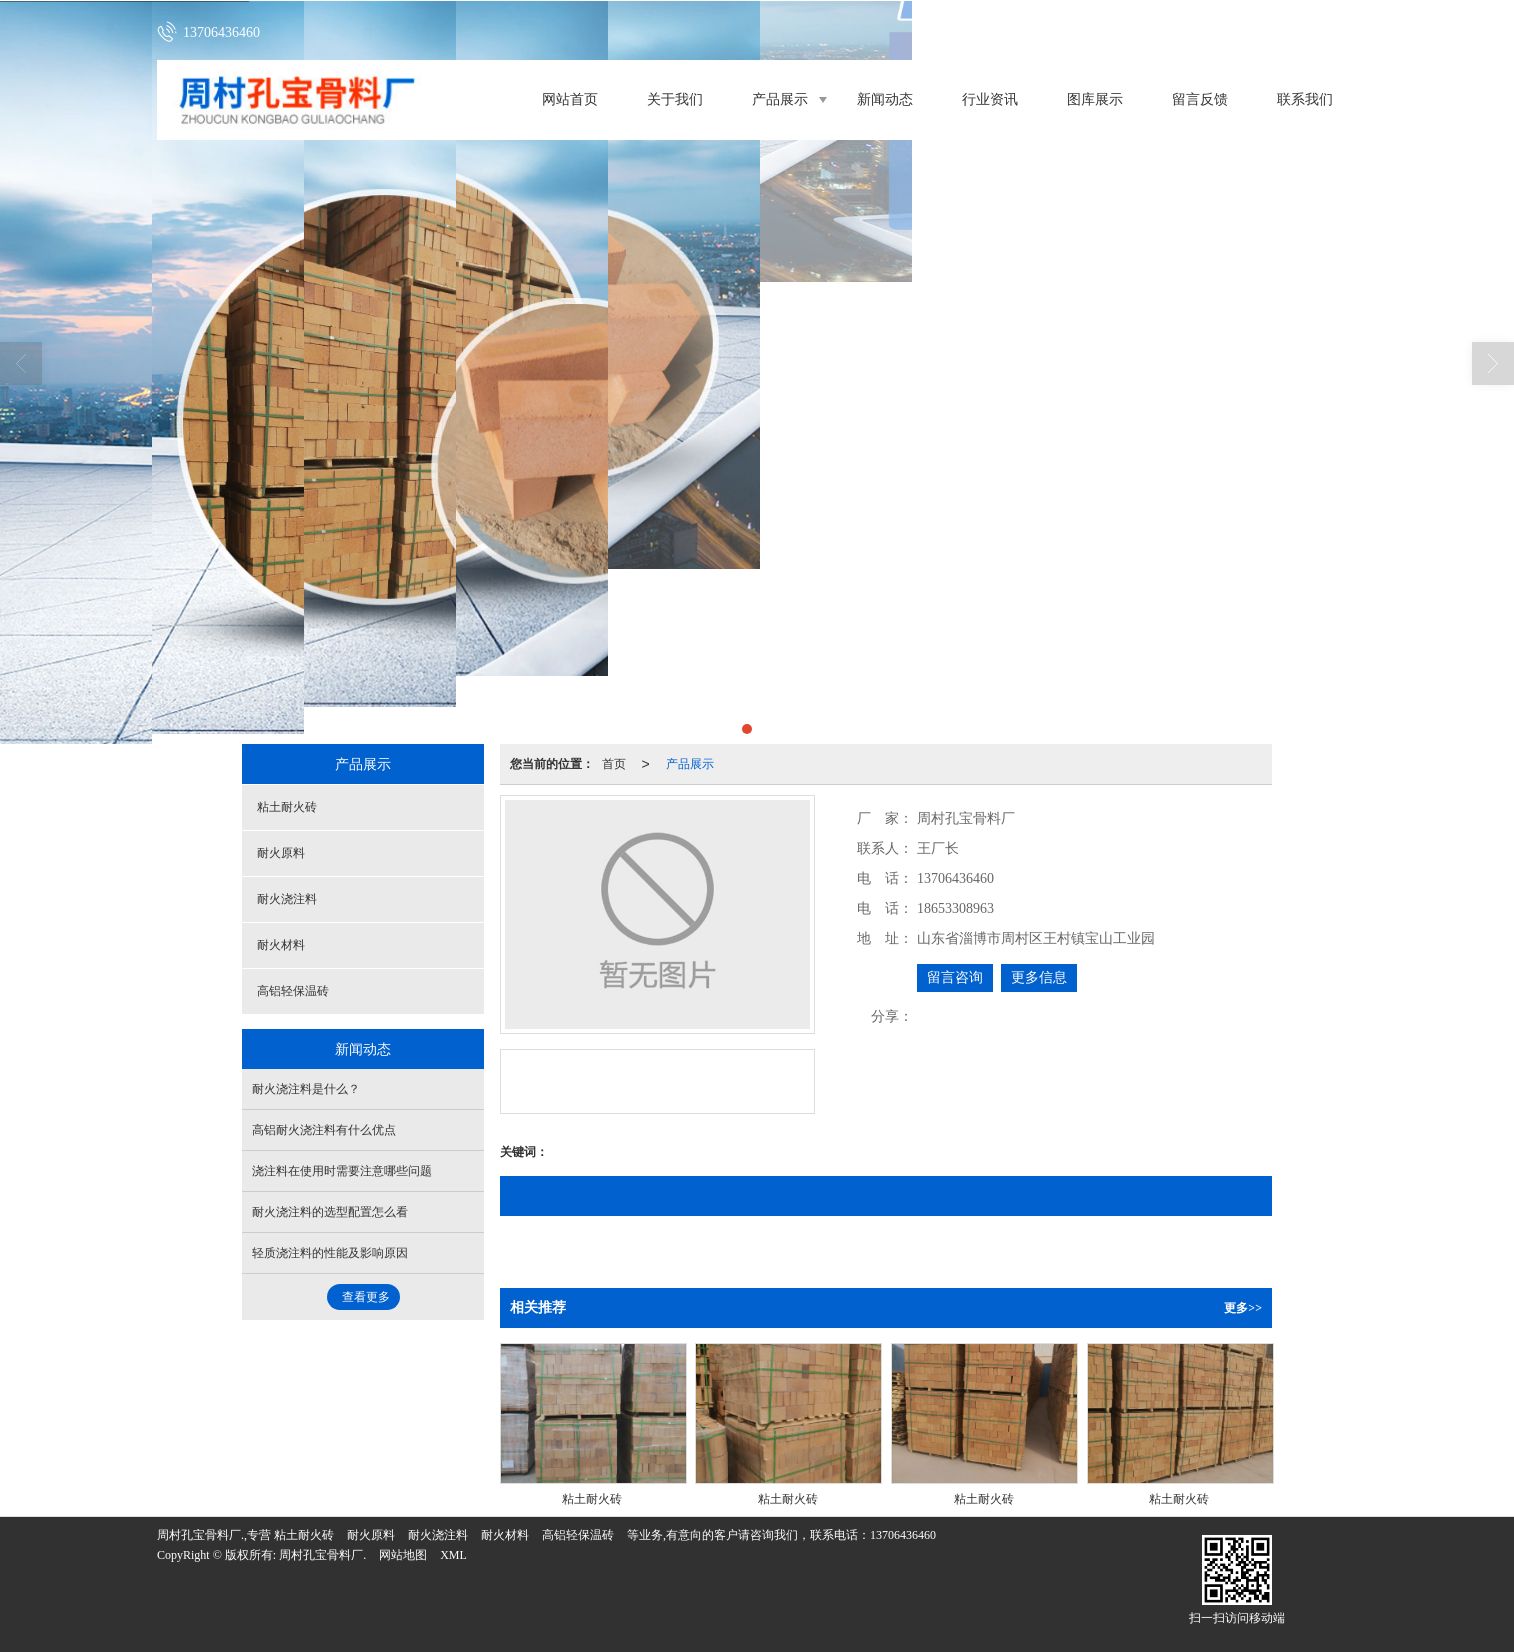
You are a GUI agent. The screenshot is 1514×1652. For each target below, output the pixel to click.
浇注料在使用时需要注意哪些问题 (342, 1171)
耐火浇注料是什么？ (306, 1089)
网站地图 (403, 1555)
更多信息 (1039, 977)
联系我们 (1305, 99)
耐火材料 (281, 945)
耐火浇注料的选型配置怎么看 (330, 1212)
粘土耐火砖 (287, 807)
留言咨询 (955, 977)
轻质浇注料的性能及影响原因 (330, 1253)
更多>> (1243, 1308)
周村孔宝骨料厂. (322, 1555)
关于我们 (675, 99)
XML (453, 1555)
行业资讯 (990, 99)
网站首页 (570, 99)
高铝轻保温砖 (293, 991)
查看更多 (366, 1297)
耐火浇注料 (287, 899)
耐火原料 (281, 853)
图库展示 (1095, 99)
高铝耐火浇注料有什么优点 (324, 1130)
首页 (614, 764)
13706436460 (903, 1535)
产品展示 (780, 99)
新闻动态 (885, 99)
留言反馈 (1200, 99)
